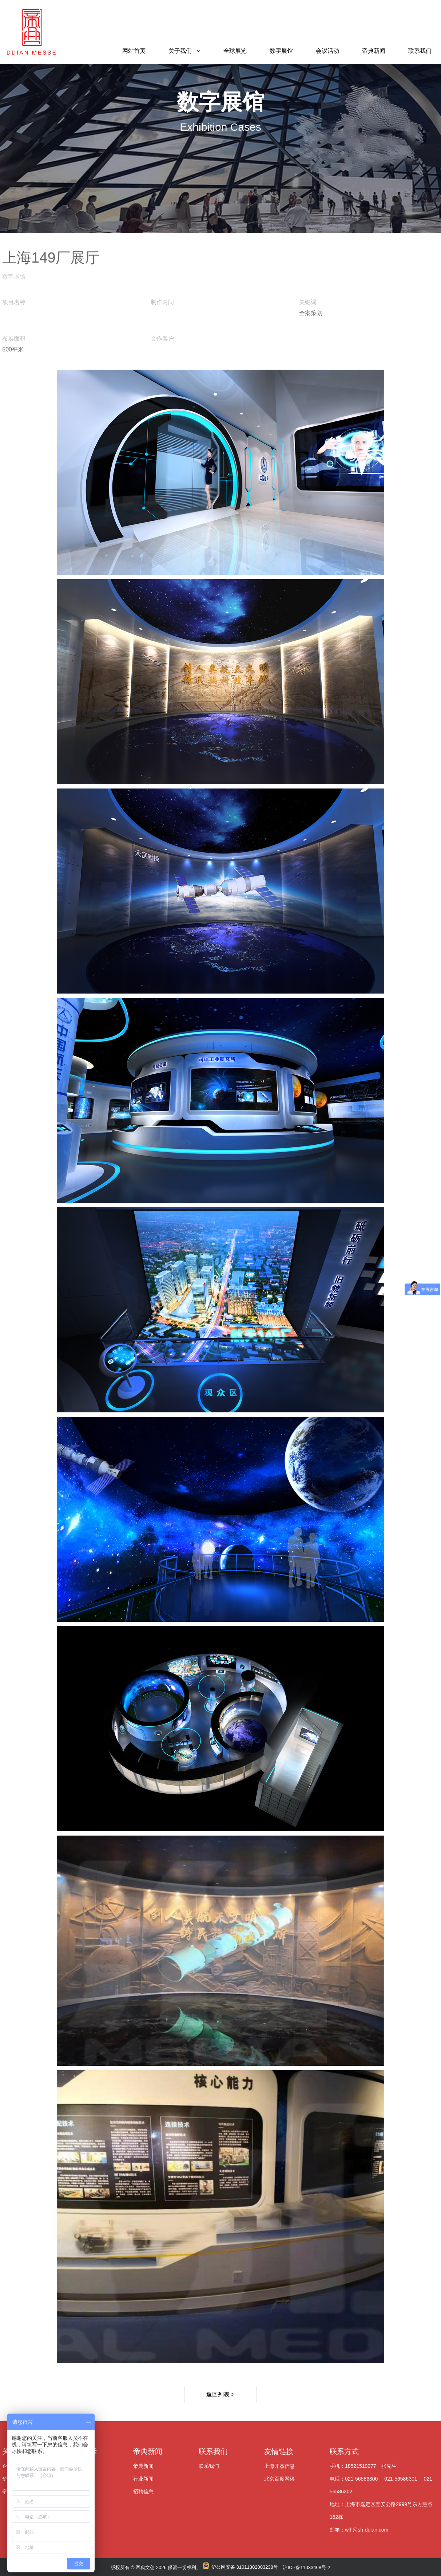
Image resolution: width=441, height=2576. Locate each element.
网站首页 (134, 51)
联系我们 (420, 51)
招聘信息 (143, 2491)
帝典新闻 (373, 51)
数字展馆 (281, 51)
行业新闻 (143, 2479)
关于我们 (180, 51)
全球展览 (235, 51)
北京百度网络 (279, 2479)
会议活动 (327, 51)
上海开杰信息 (279, 2466)
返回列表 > (220, 2394)
